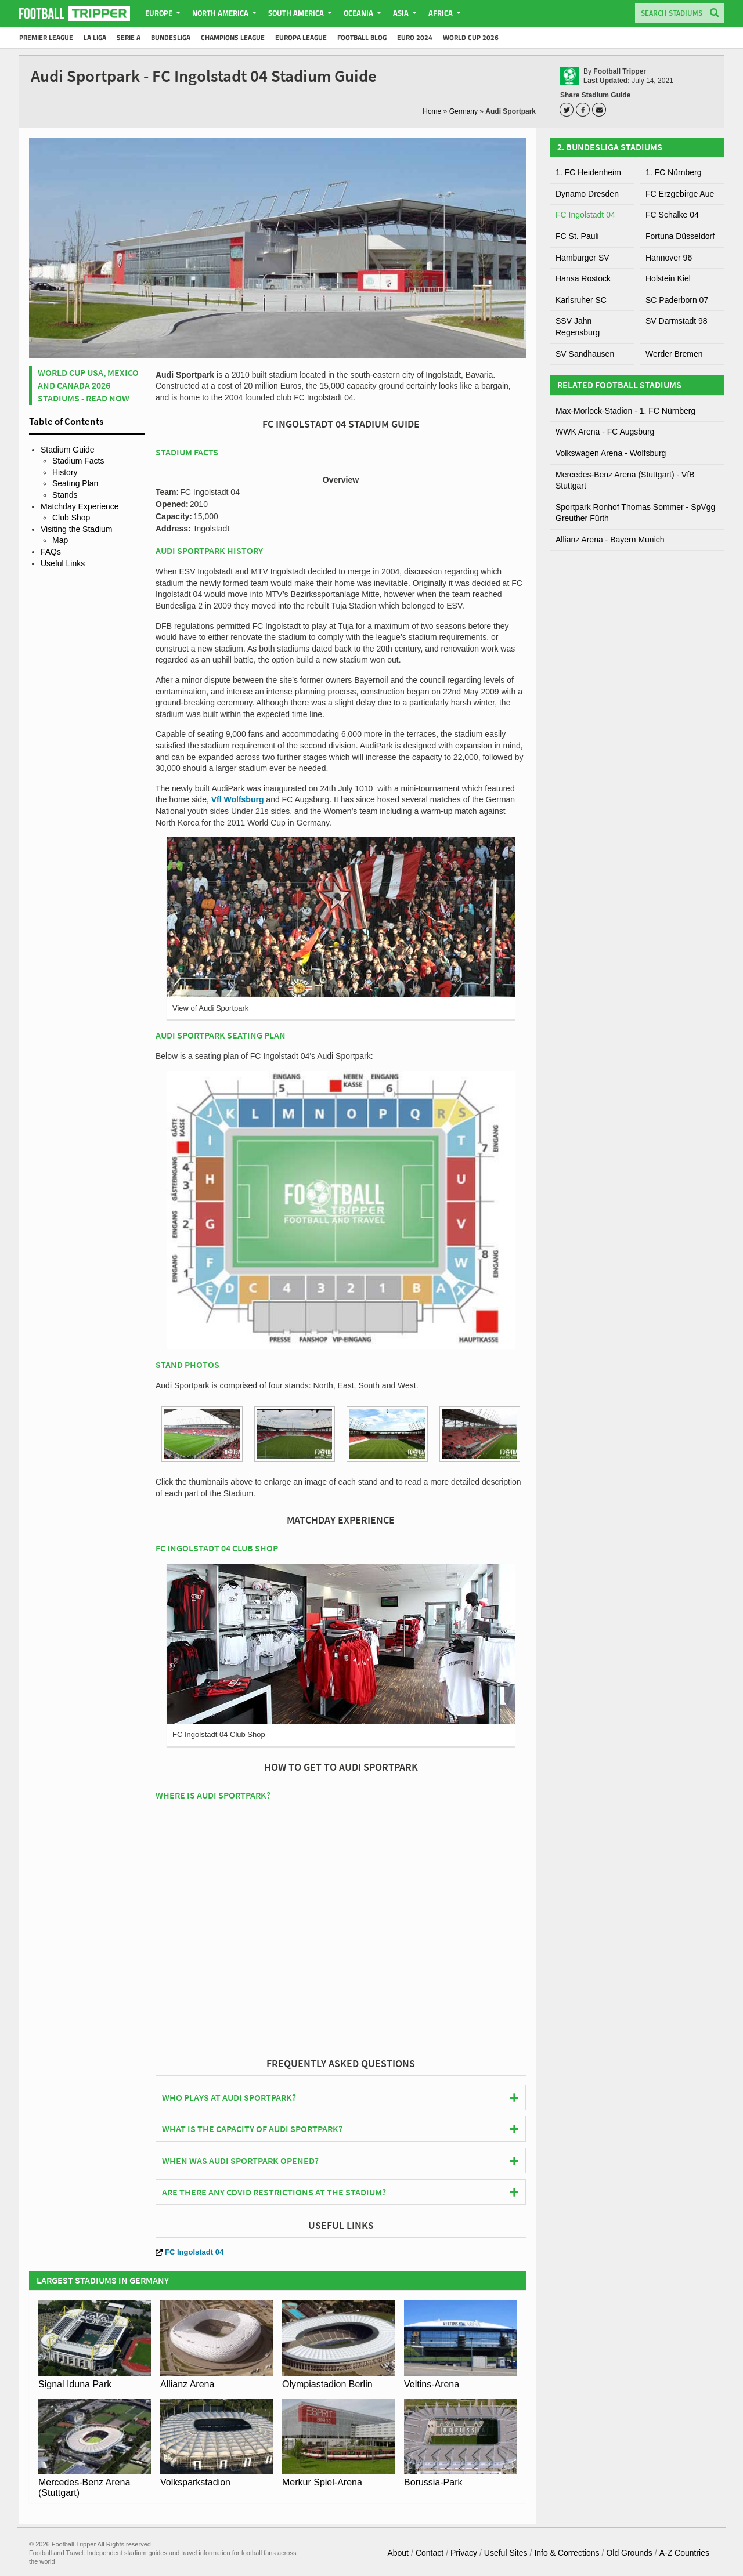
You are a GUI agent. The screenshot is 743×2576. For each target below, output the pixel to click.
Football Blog (362, 37)
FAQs (51, 551)
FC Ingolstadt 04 (189, 2252)
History (65, 472)
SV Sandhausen (585, 354)
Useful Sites (506, 2552)
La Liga (95, 37)
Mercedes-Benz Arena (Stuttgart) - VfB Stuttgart (625, 480)
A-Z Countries (684, 2552)
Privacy (463, 2552)
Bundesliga (170, 37)
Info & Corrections (566, 2552)
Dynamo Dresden (587, 193)
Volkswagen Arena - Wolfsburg (611, 453)
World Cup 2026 (471, 37)
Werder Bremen (674, 354)
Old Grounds (629, 2552)
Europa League (301, 37)
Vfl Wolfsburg (237, 799)
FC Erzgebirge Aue (679, 193)
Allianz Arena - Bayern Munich (610, 539)
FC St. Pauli (577, 236)
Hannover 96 (668, 257)
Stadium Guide (68, 449)
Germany (463, 111)
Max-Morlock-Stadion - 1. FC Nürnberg (625, 410)
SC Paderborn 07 (676, 300)
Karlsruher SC (581, 300)
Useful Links (63, 563)
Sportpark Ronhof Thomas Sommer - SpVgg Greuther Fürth (635, 512)
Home (432, 111)
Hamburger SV (582, 257)
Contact (429, 2552)
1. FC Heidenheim (588, 172)
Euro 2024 (414, 37)
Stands (65, 495)
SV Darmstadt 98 (676, 320)
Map (60, 540)
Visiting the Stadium (76, 529)
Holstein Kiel (668, 278)
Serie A (128, 37)
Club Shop (71, 517)
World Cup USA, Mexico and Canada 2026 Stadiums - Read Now (88, 385)
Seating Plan (75, 483)
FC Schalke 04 (672, 214)
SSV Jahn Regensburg (578, 326)
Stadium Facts (78, 460)
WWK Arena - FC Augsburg (605, 431)
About (398, 2552)
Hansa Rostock (583, 278)
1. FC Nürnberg (673, 172)
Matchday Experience (80, 506)
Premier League (46, 37)
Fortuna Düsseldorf (680, 236)
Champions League (233, 37)
